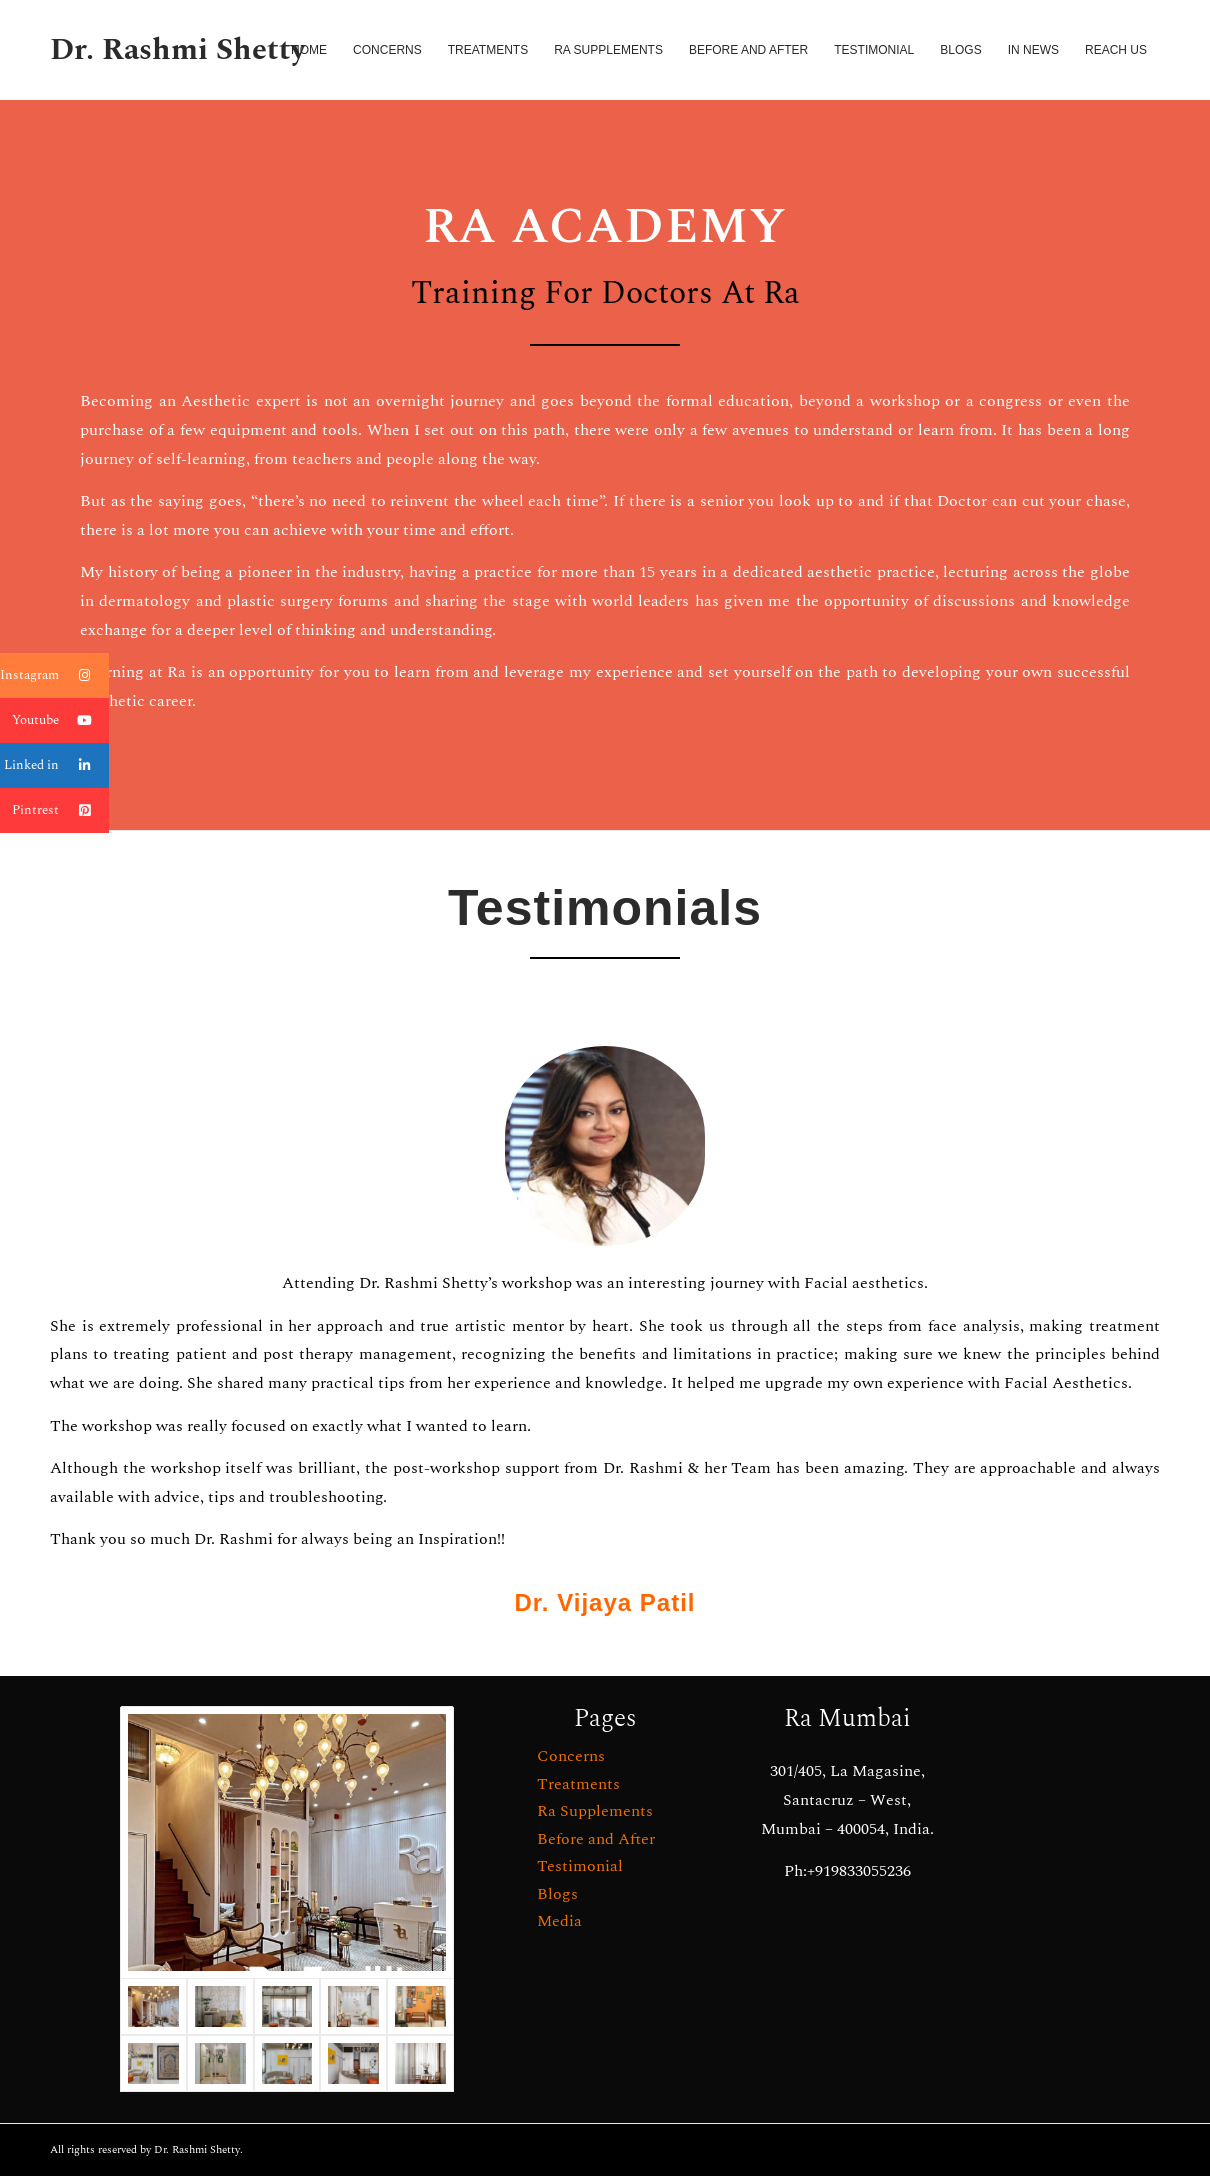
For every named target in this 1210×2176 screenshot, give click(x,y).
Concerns (571, 1756)
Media (559, 1921)
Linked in (56, 765)
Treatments (578, 1784)
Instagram (54, 675)
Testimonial (580, 1866)
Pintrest (60, 810)
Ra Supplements (595, 1811)
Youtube (60, 720)
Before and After (596, 1839)
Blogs (557, 1894)
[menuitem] (309, 50)
